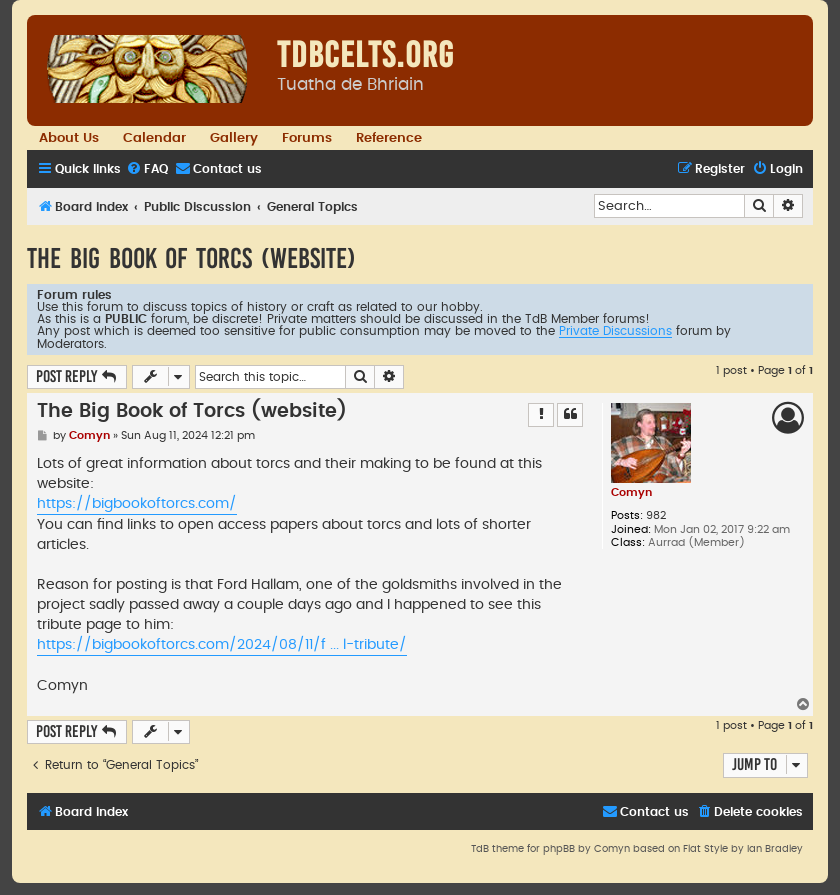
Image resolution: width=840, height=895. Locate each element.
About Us (69, 138)
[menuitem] (147, 169)
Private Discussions (615, 331)
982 (656, 515)
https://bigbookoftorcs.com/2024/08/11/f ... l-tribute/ (222, 645)
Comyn (631, 492)
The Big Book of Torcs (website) (191, 258)
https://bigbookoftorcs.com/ (137, 504)
